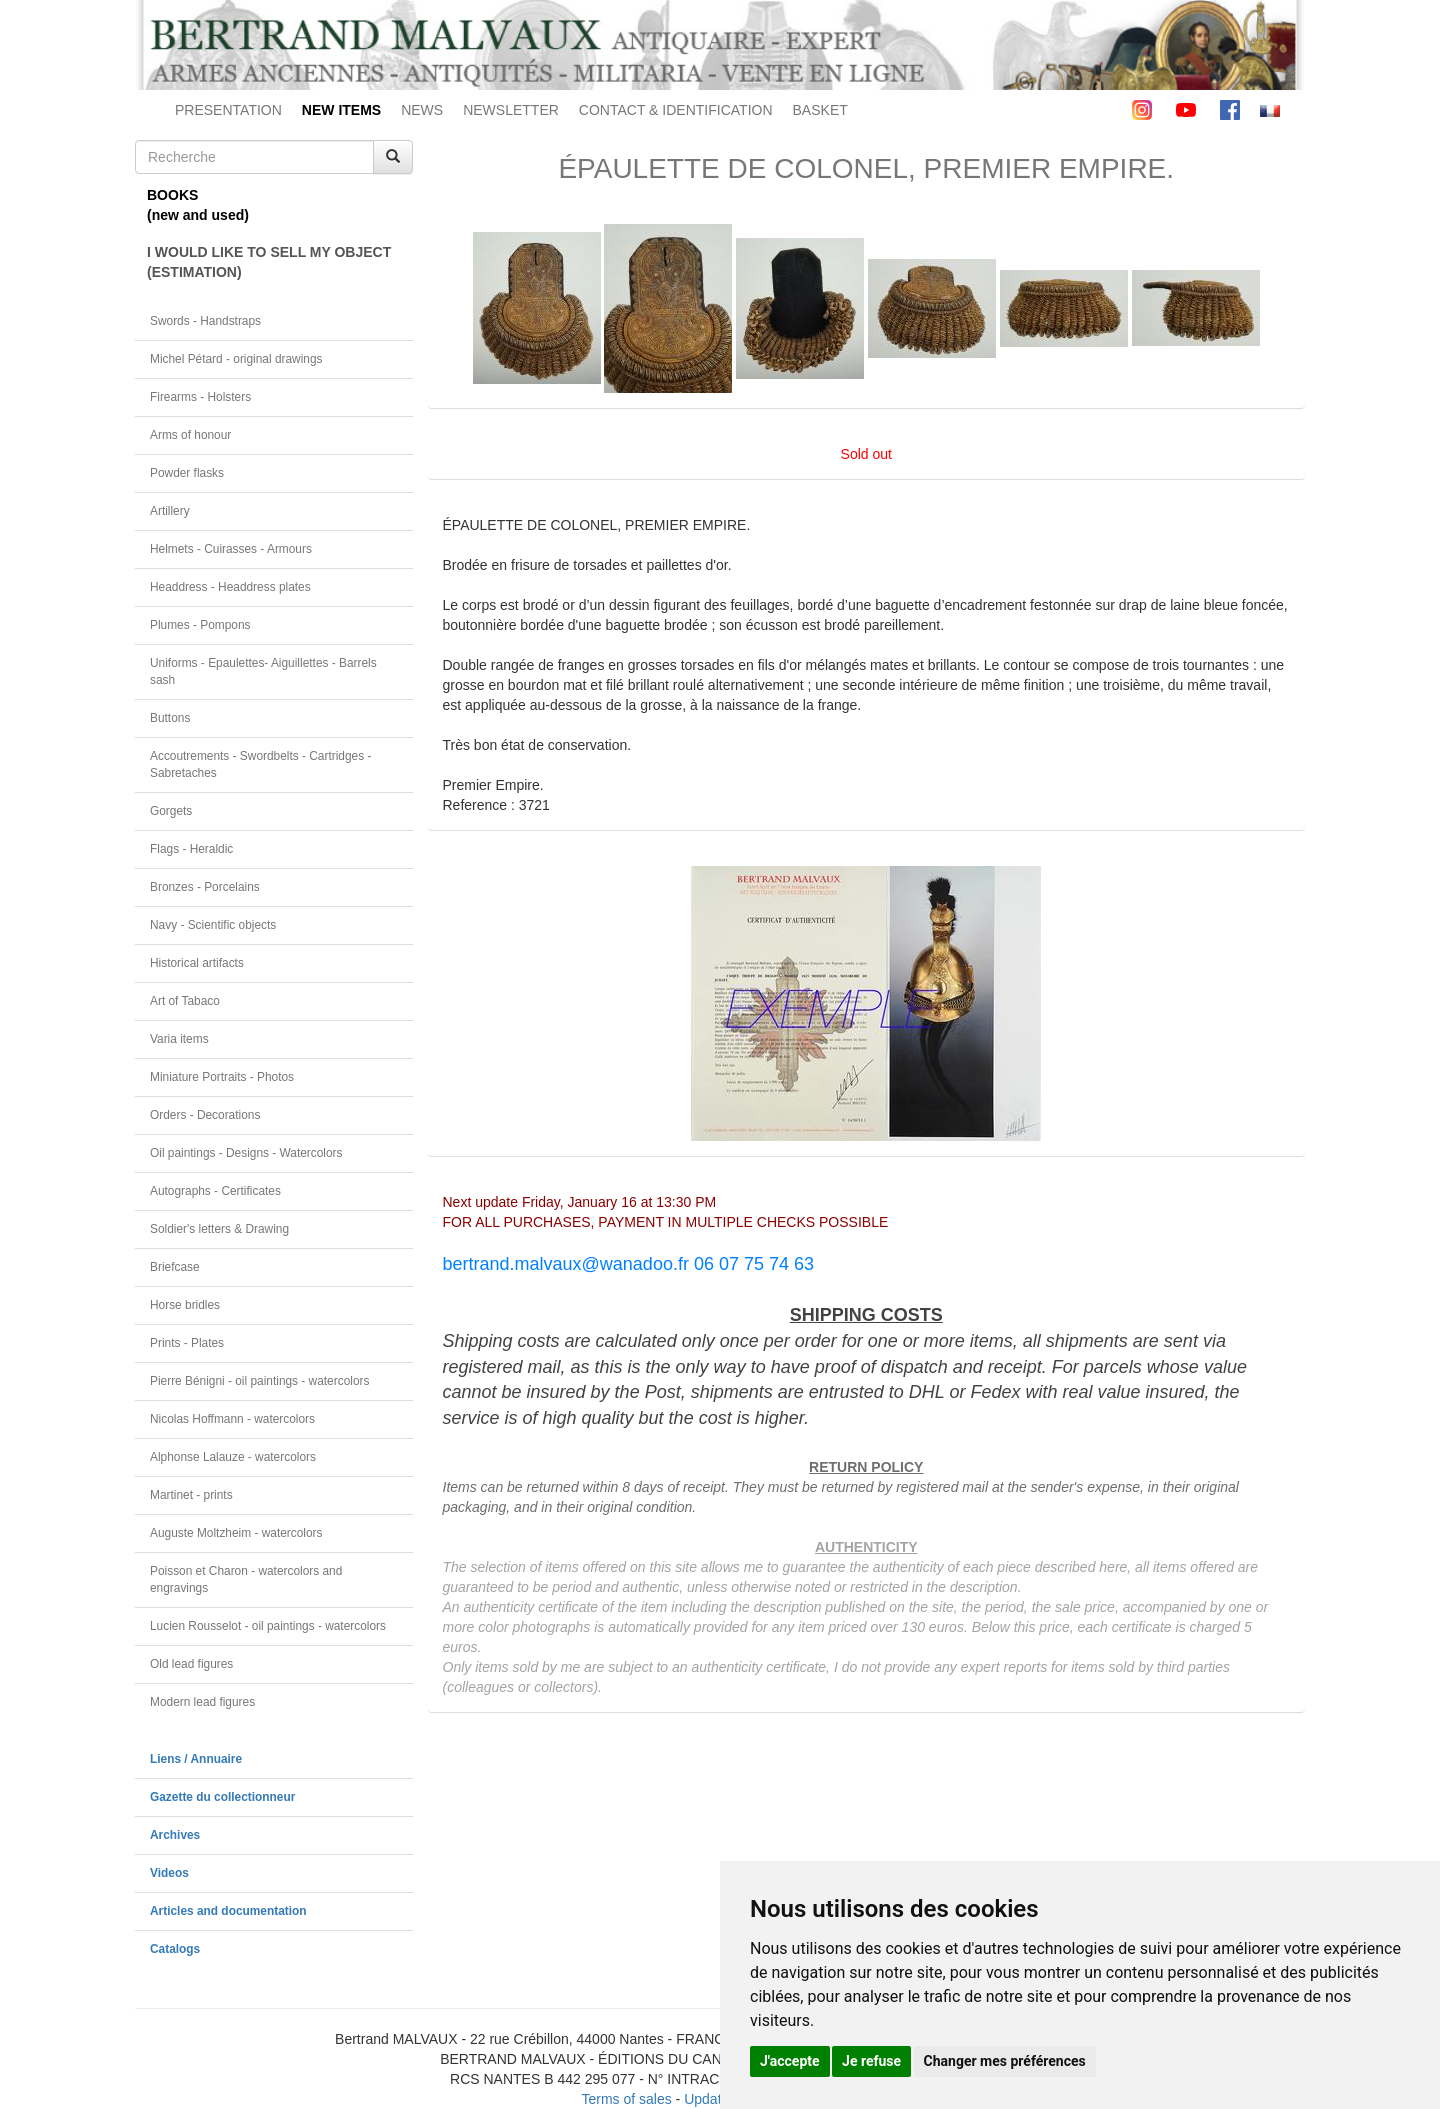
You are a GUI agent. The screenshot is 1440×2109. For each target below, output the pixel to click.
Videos (169, 1873)
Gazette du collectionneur (222, 1797)
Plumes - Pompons (200, 625)
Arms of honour (190, 435)
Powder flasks (187, 473)
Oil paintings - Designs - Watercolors (246, 1153)
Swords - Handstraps (205, 321)
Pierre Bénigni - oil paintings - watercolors (259, 1381)
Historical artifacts (197, 963)
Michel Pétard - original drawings (236, 359)
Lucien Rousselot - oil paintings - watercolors (268, 1626)
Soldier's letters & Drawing (219, 1229)
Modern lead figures (202, 1702)
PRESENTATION (228, 110)
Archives (175, 1835)
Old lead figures (191, 1664)
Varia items (179, 1039)
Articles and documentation (228, 1911)
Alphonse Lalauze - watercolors (233, 1457)
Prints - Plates (187, 1343)
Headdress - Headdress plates (230, 587)
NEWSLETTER (511, 110)
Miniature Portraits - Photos (222, 1077)
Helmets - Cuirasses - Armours (231, 549)
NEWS (422, 110)
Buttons (170, 718)
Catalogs (175, 1949)
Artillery (170, 511)
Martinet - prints (191, 1495)
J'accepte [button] (790, 2061)
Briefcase (175, 1267)
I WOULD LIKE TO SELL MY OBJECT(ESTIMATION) (269, 262)
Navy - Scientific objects (213, 925)
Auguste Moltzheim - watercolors (236, 1533)
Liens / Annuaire (196, 1759)
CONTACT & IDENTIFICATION (676, 110)
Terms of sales (626, 2099)
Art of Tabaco (185, 1001)
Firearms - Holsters (200, 397)
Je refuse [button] (871, 2061)
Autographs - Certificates (215, 1191)
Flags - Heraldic (191, 849)
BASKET (820, 110)
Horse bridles (185, 1305)
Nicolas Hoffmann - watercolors (232, 1419)
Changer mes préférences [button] (1005, 2061)
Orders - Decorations (205, 1115)
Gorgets (171, 811)
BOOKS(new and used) (198, 205)
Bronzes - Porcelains (205, 887)
